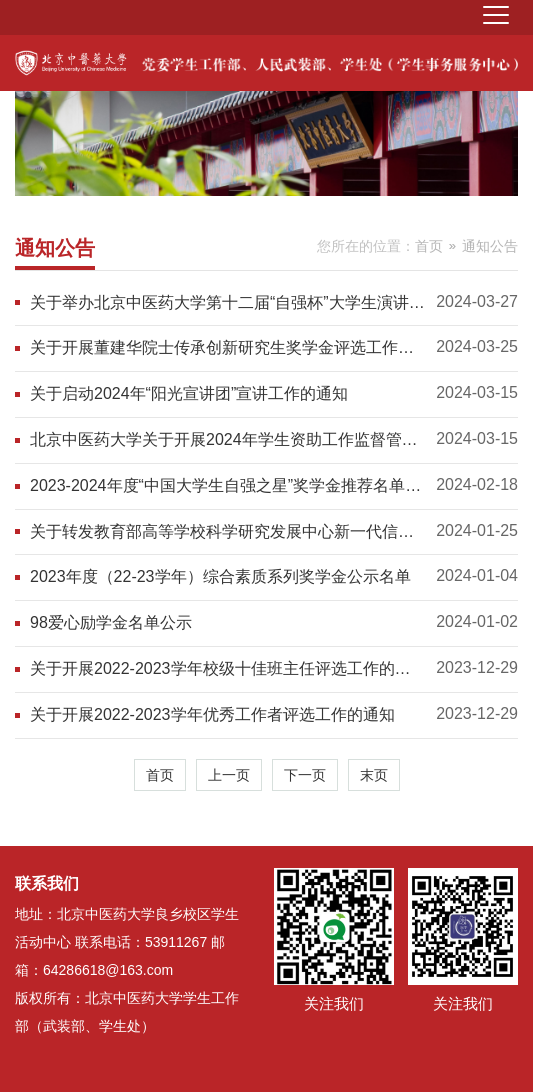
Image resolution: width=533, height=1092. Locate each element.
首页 (429, 246)
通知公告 (490, 246)
